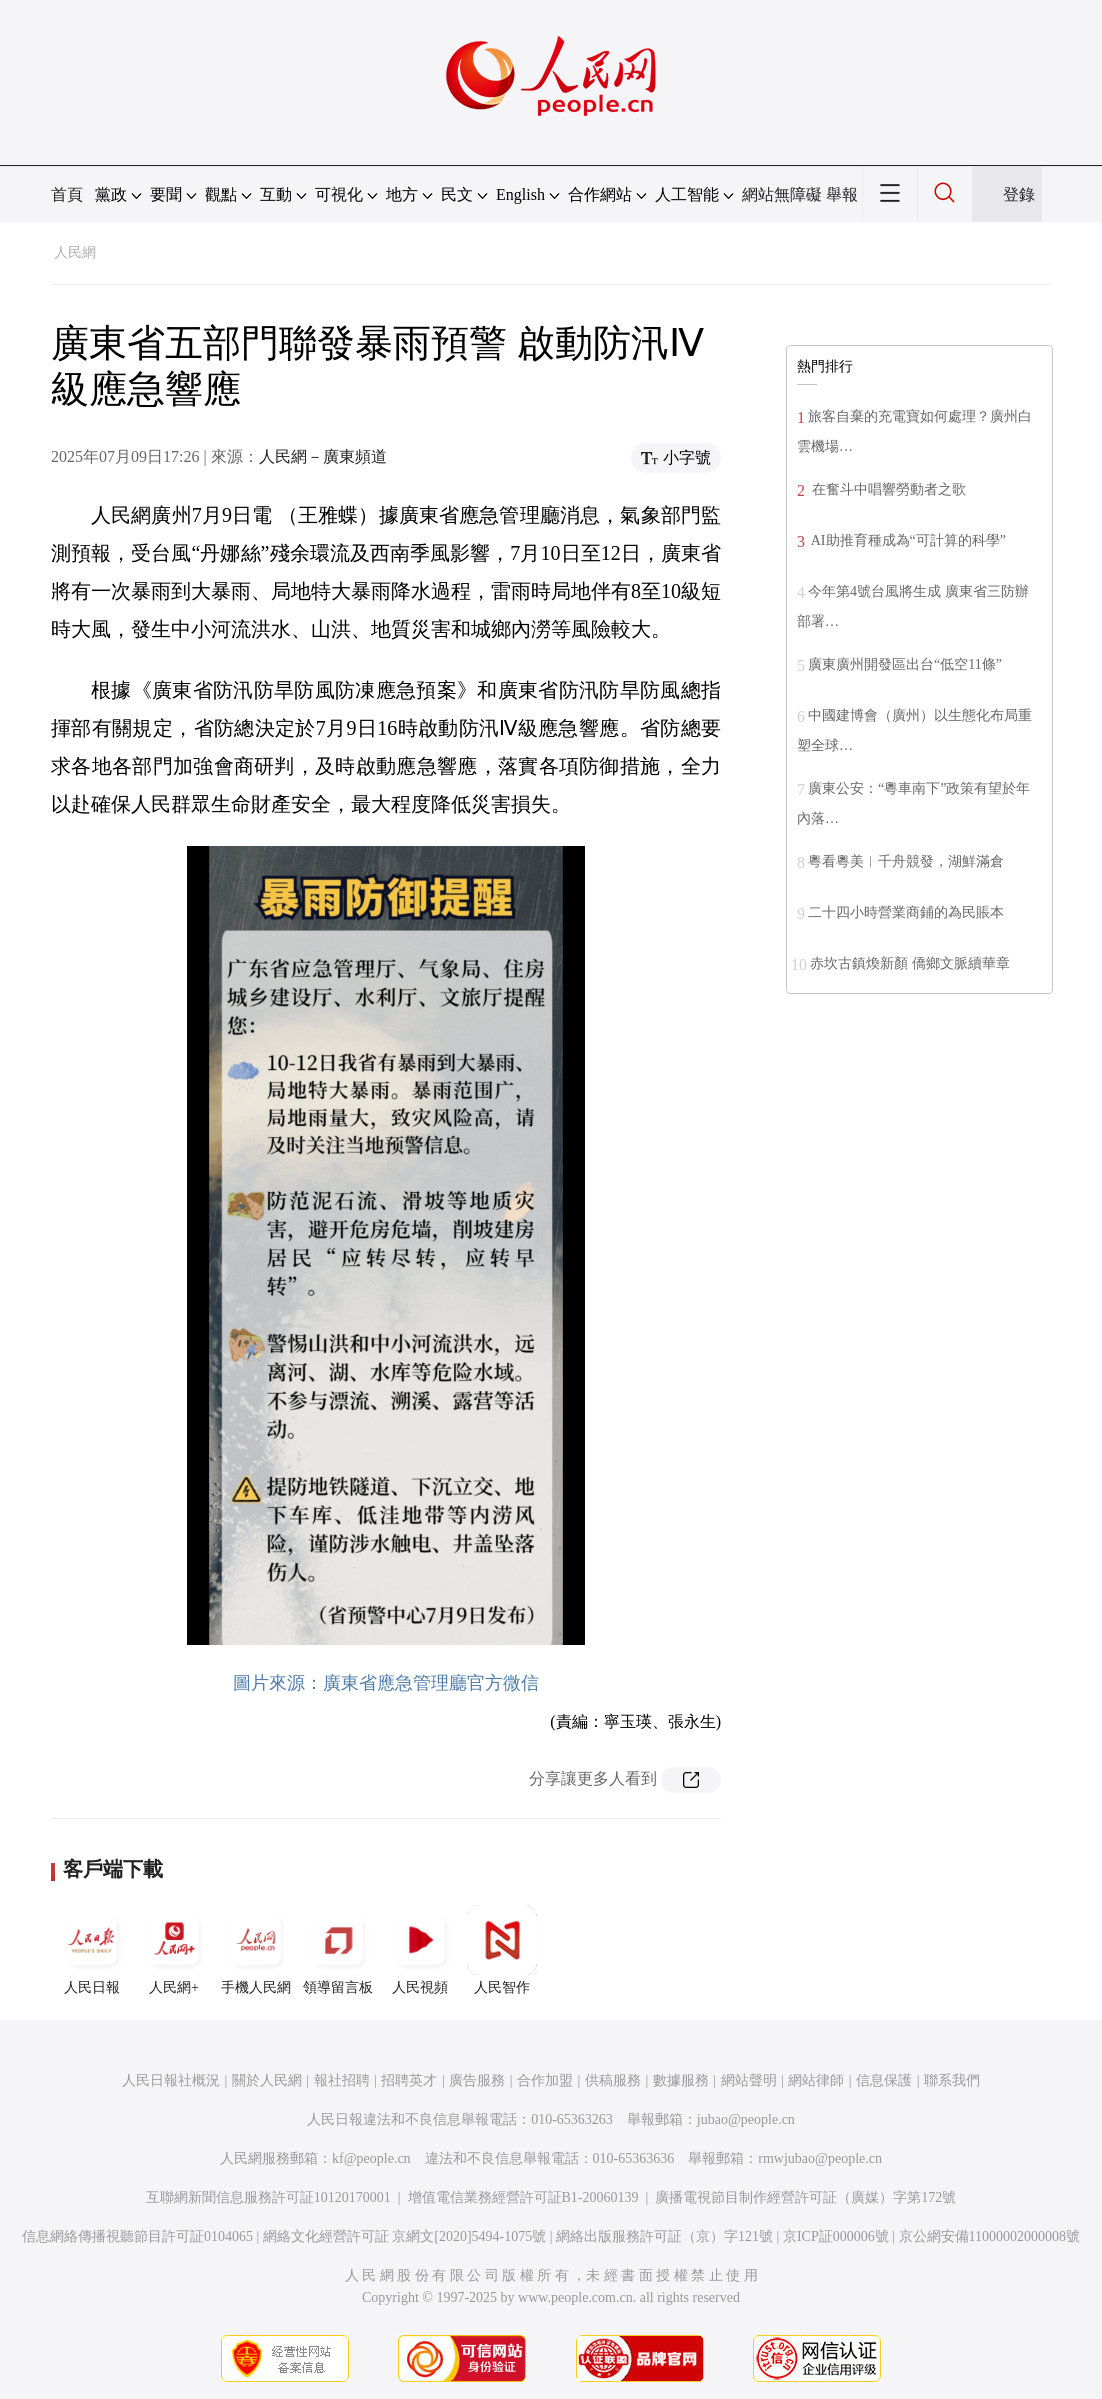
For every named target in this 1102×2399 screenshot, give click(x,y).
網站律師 (816, 2080)
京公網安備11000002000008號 (989, 2236)
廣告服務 (477, 2080)
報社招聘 (342, 2080)
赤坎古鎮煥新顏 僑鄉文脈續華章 (910, 963)
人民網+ (174, 1950)
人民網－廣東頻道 (323, 456)
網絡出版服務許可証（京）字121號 (664, 2236)
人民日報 (92, 1950)
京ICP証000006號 (836, 2236)
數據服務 (681, 2080)
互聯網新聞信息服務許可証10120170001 (268, 2197)
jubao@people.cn (746, 2119)
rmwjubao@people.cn (820, 2158)
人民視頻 (420, 1950)
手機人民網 (256, 1950)
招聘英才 (409, 2080)
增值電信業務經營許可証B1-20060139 (523, 2197)
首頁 (67, 194)
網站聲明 (749, 2080)
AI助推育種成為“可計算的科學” (907, 540)
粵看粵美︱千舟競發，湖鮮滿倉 (906, 861)
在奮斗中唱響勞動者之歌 (887, 489)
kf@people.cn (371, 2158)
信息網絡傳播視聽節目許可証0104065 (137, 2236)
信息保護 (884, 2080)
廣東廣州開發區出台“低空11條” (905, 664)
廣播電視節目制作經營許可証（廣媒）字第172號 (805, 2197)
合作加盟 (545, 2080)
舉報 (842, 194)
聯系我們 (952, 2080)
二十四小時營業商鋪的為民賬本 (906, 912)
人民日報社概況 (171, 2080)
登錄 (1019, 194)
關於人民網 (267, 2080)
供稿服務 (613, 2080)
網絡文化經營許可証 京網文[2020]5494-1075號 (405, 2236)
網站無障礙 (782, 194)
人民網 (75, 252)
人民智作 (502, 1950)
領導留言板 (338, 1950)
